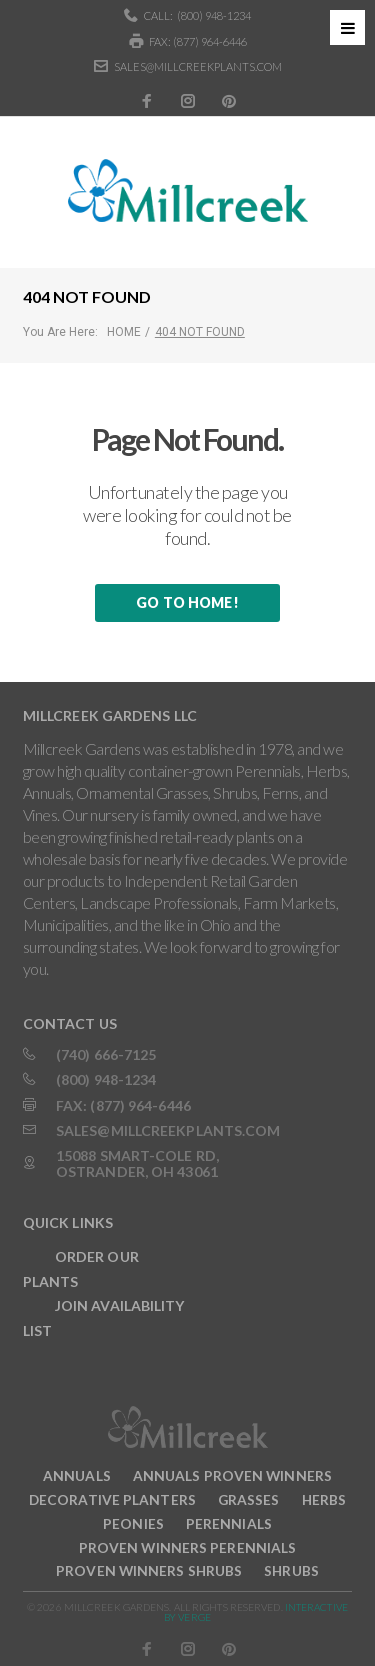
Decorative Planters (112, 1499)
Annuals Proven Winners (232, 1475)
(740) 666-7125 (106, 1054)
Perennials (229, 1523)
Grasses (249, 1499)
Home (124, 332)
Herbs (324, 1499)
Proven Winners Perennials (188, 1547)
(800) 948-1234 (214, 15)
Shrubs (291, 1570)
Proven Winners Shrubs (149, 1570)
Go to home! (187, 602)
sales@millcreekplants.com (198, 66)
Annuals (77, 1475)
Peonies (133, 1523)
